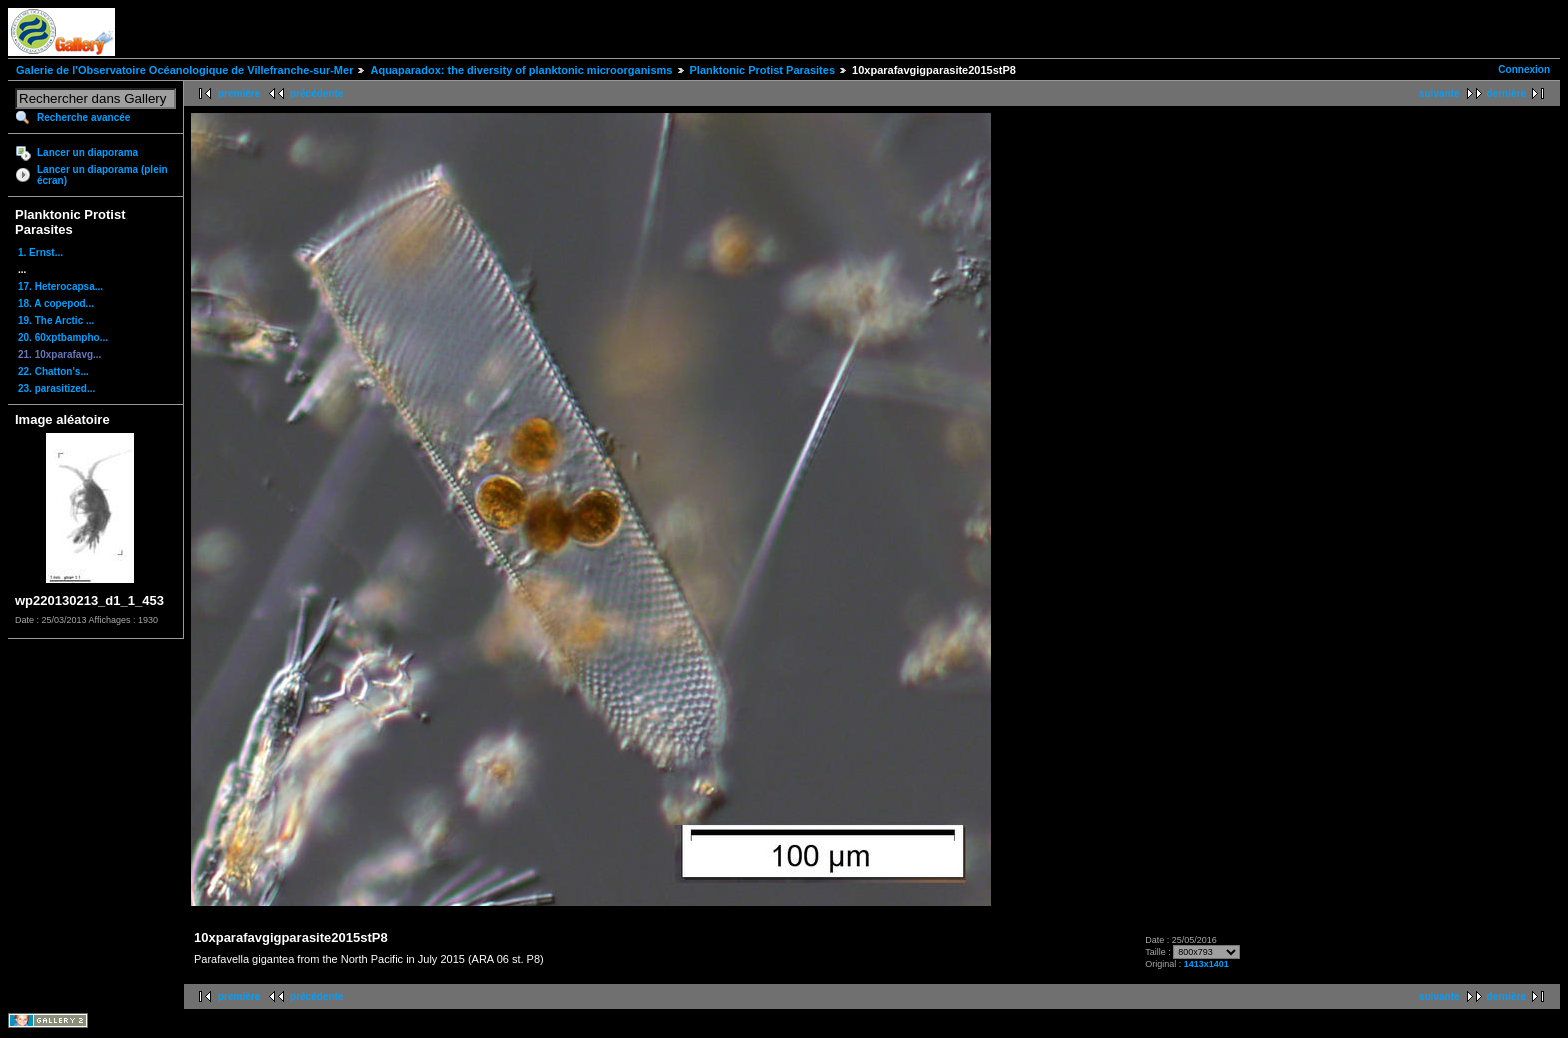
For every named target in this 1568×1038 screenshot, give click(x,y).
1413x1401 (1206, 964)
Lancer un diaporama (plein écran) (102, 175)
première (239, 93)
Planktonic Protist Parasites (763, 70)
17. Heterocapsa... (60, 286)
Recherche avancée (83, 117)
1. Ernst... (40, 252)
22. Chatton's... (53, 371)
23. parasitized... (56, 388)
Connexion (1524, 69)
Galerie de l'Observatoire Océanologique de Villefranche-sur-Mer (184, 70)
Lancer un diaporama (87, 152)
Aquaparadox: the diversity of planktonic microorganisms (521, 70)
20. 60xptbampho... (63, 337)
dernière (1506, 93)
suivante (1439, 93)
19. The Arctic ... (56, 320)
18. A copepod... (56, 303)
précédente (316, 93)
